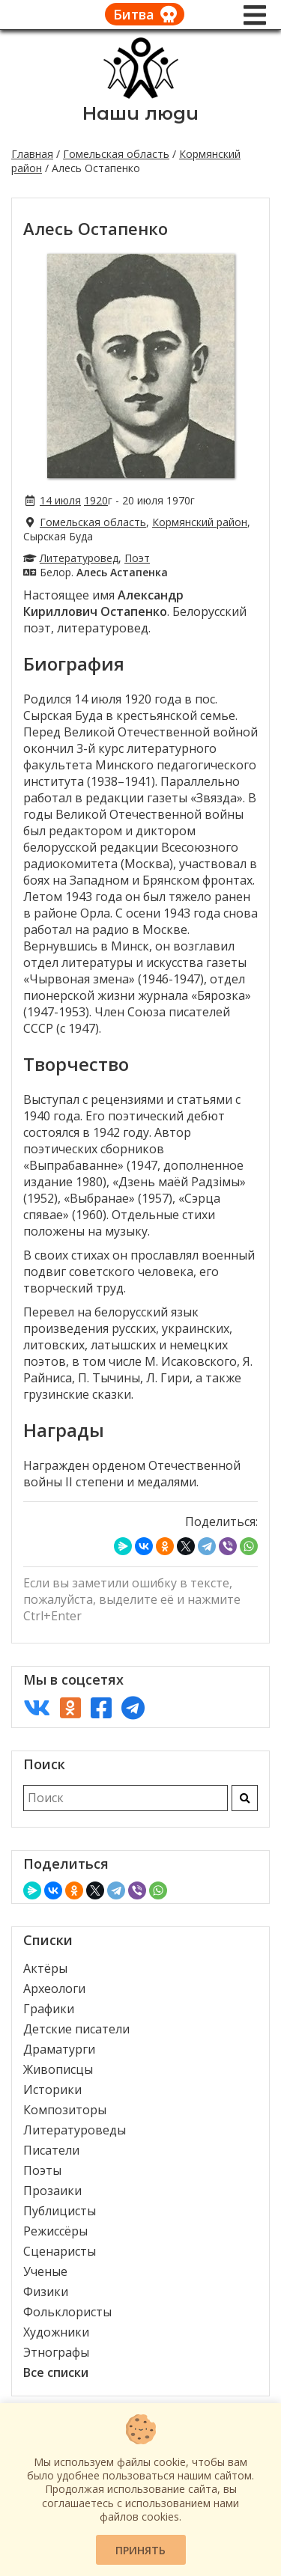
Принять (140, 2550)
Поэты (42, 2170)
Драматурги (59, 2049)
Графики (48, 2008)
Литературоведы (74, 2130)
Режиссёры (55, 2231)
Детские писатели (76, 2029)
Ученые (45, 2271)
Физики (45, 2291)
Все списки (55, 2372)
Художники (56, 2332)
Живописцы (58, 2069)
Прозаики (52, 2190)
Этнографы (56, 2352)
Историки (52, 2089)
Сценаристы (59, 2251)
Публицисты (59, 2211)
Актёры (45, 1968)
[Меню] (255, 15)
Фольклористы (67, 2312)
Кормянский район (199, 522)
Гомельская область (116, 154)
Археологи (54, 1988)
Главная (32, 154)
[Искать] (245, 1798)
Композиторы (64, 2110)
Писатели (51, 2150)
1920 (96, 500)
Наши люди (140, 113)
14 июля (60, 500)
